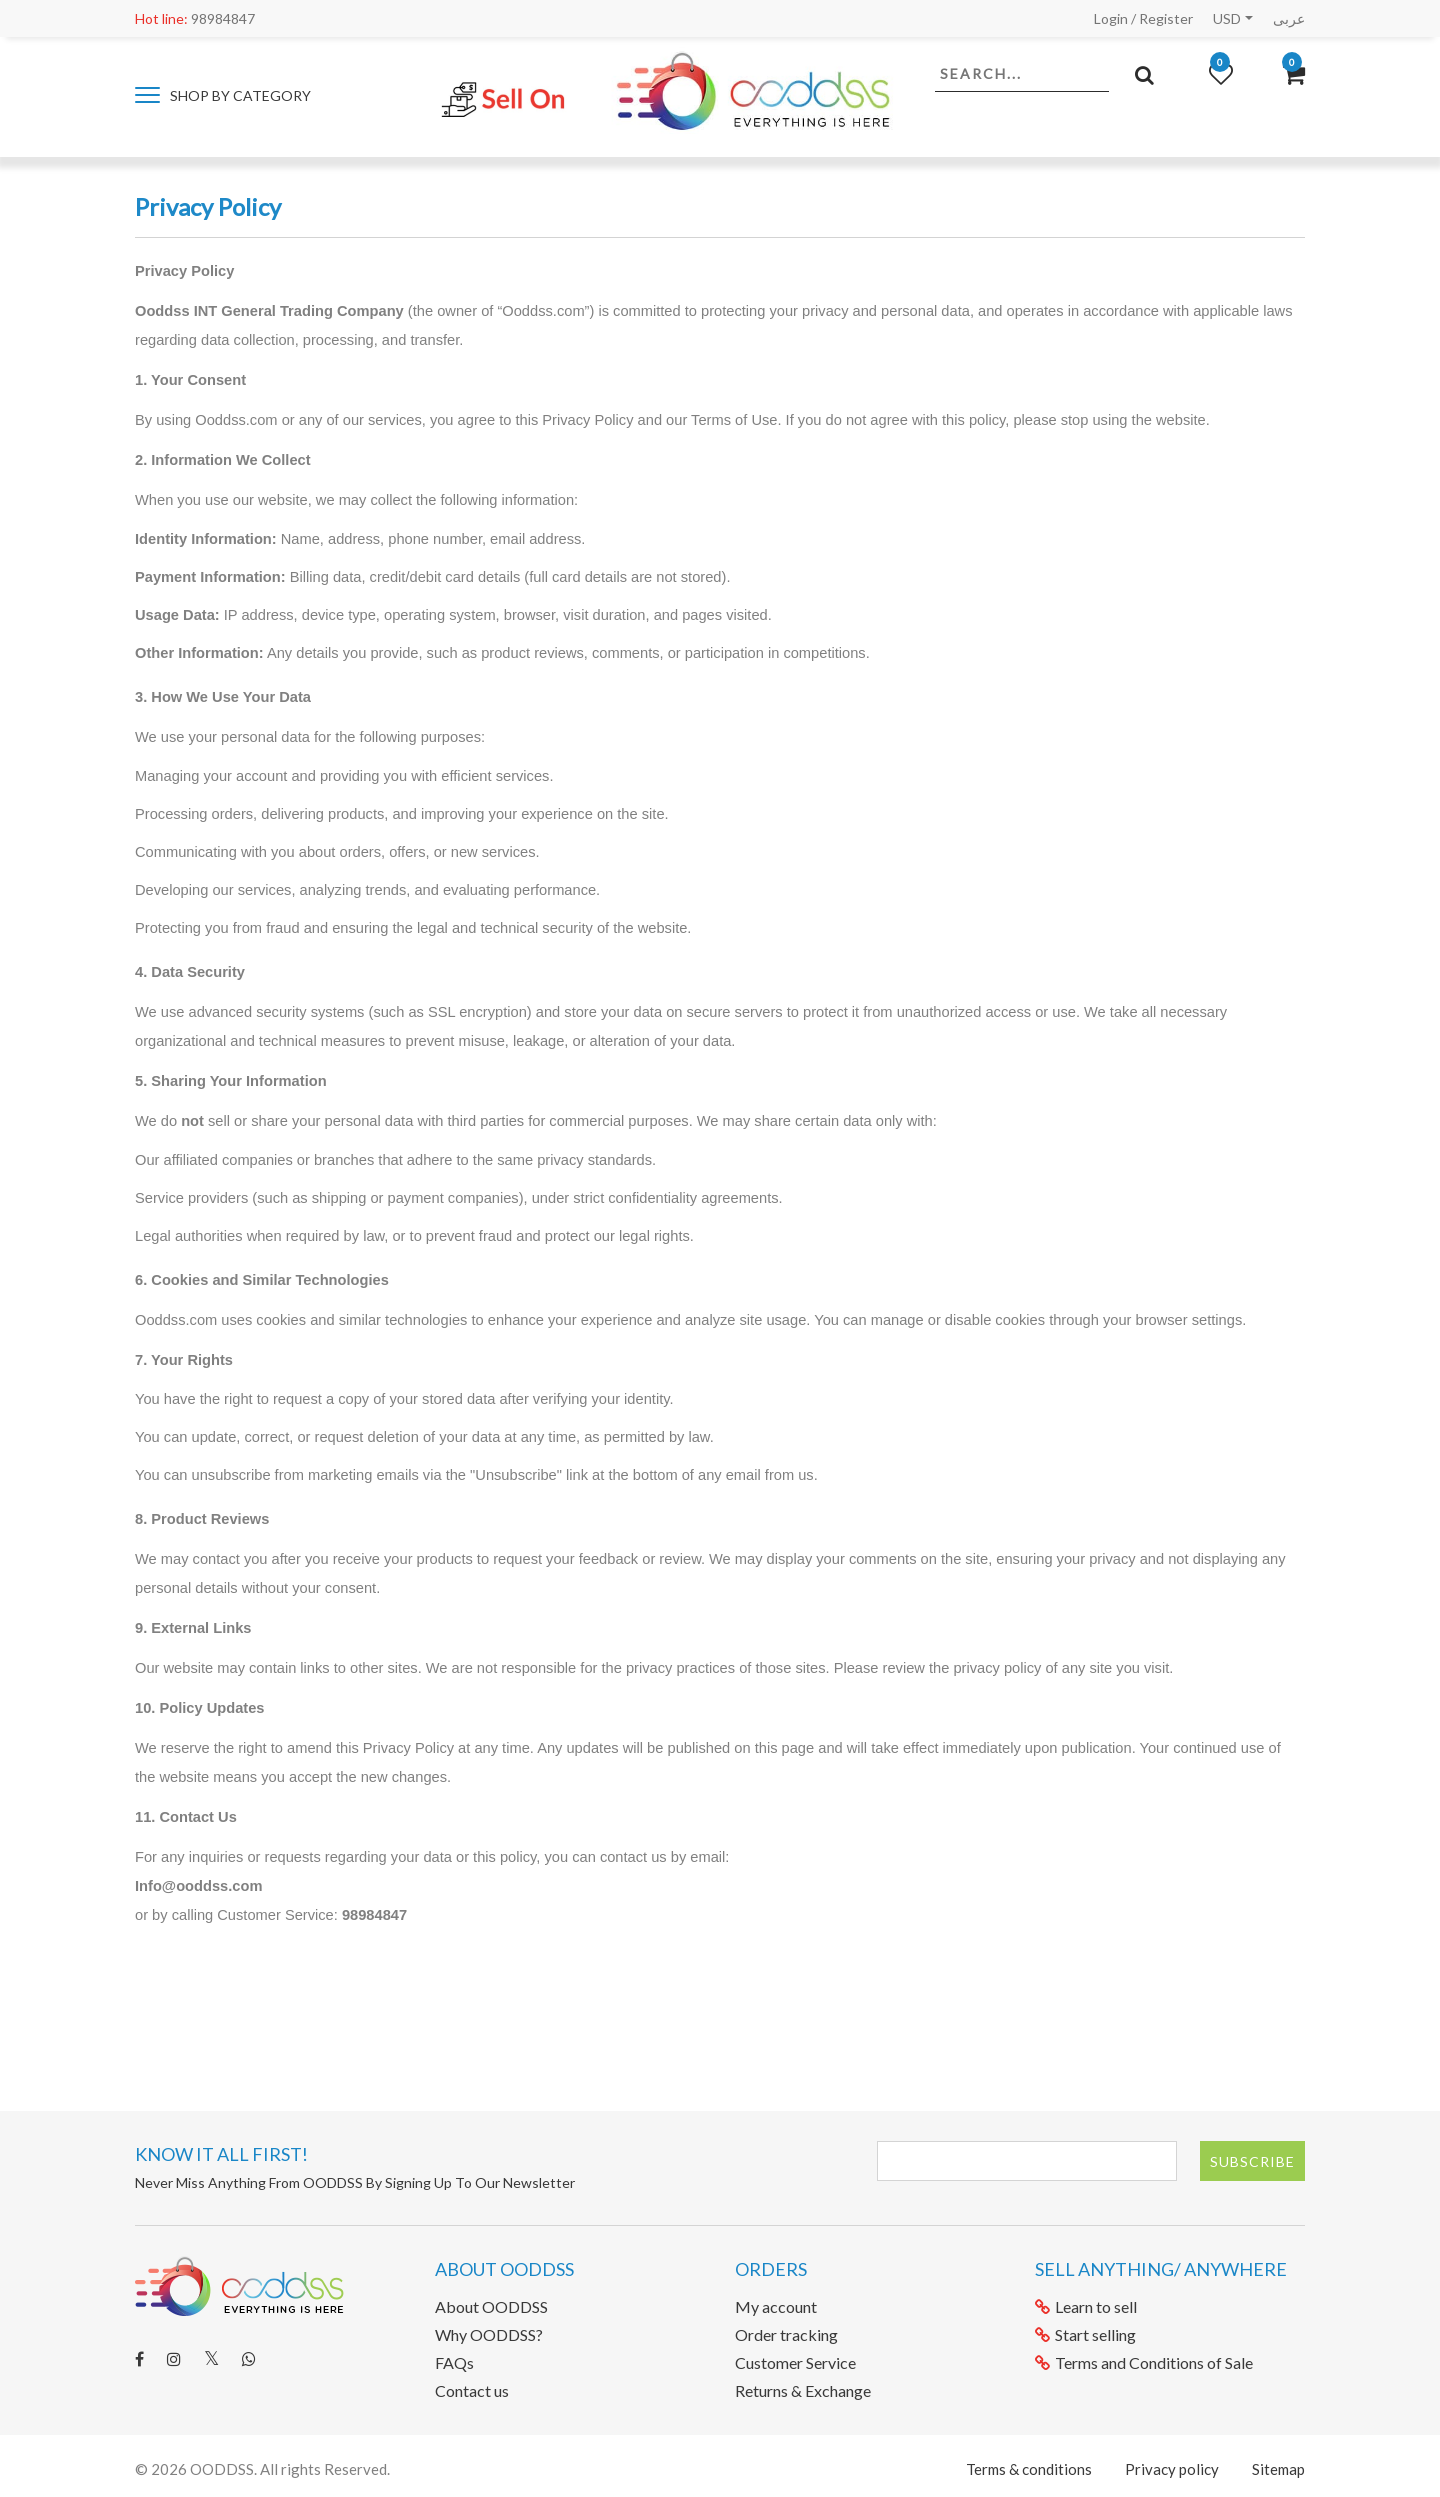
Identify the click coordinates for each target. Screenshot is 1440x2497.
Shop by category (223, 95)
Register (1166, 18)
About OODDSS (491, 2306)
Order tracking (786, 2334)
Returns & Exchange (803, 2390)
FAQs (454, 2362)
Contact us (472, 2390)
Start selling (1085, 2334)
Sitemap (1278, 2469)
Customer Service (795, 2362)
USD (1227, 18)
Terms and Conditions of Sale (1144, 2362)
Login (1111, 18)
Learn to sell (1086, 2306)
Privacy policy (1172, 2469)
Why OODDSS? (489, 2334)
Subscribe (1252, 2161)
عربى (1289, 18)
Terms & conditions (1029, 2469)
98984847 (195, 18)
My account (776, 2306)
